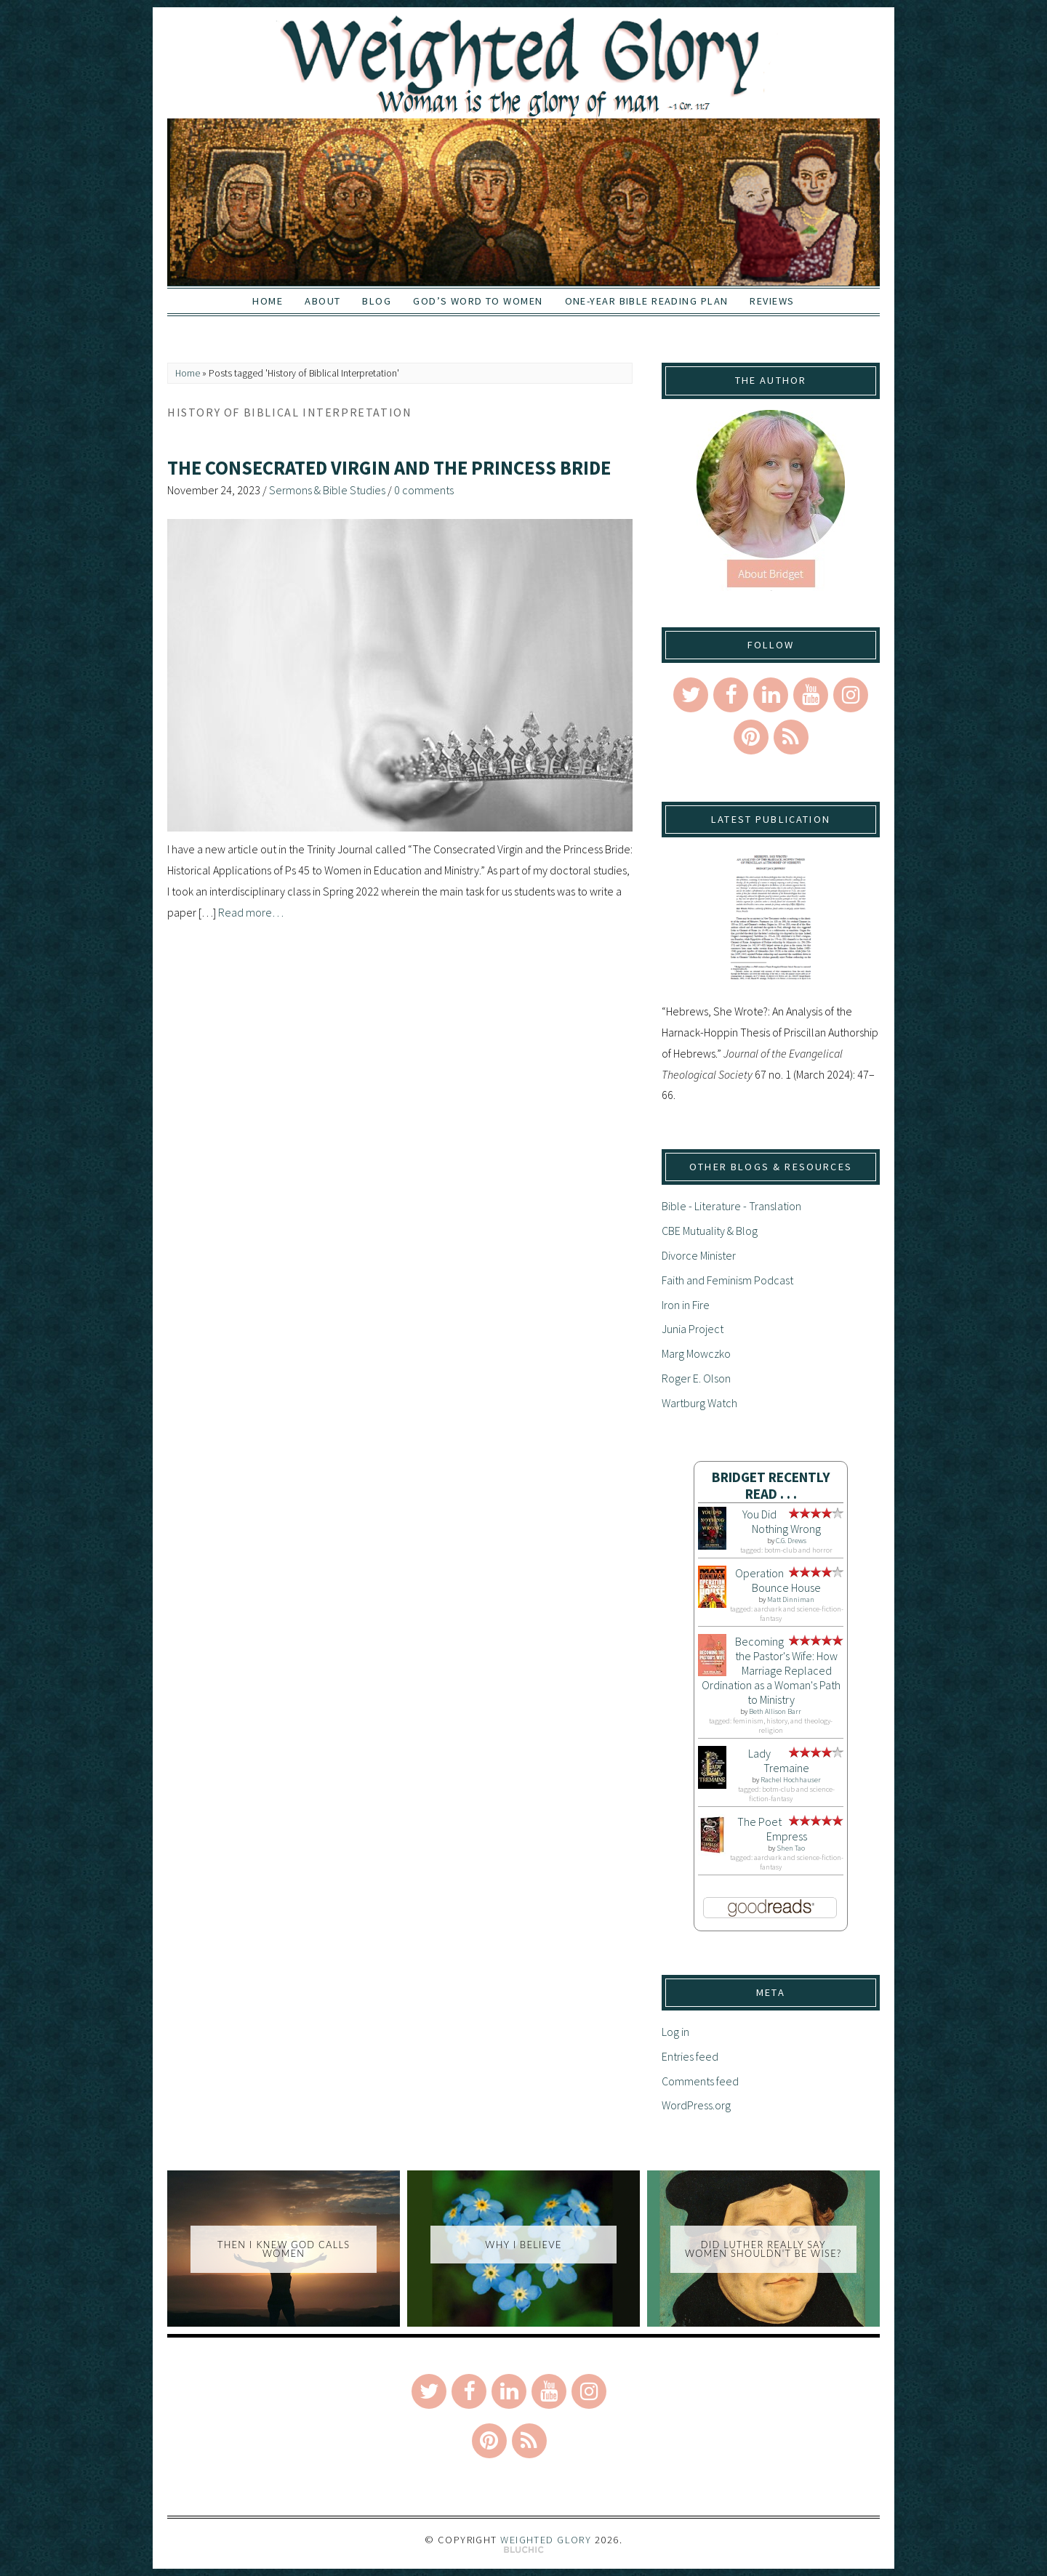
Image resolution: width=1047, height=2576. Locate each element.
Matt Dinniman (790, 1599)
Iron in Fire (686, 1304)
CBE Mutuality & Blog (710, 1230)
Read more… (251, 912)
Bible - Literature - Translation (731, 1206)
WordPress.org (696, 2105)
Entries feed (690, 2056)
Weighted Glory (545, 2539)
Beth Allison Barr (775, 1711)
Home (267, 300)
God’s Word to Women (477, 300)
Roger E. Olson (696, 1378)
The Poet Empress (772, 1828)
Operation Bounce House (778, 1580)
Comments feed (700, 2081)
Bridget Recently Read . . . (771, 1485)
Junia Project (692, 1328)
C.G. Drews (791, 1540)
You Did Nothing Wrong (782, 1521)
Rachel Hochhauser (791, 1779)
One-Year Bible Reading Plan (647, 300)
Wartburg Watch (699, 1403)
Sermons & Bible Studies (327, 490)
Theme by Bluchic (524, 2550)
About (322, 300)
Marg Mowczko (696, 1353)
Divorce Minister (699, 1255)
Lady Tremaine (779, 1760)
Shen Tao (791, 1848)
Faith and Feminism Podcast (727, 1280)
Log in (675, 2031)
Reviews (772, 300)
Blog (376, 300)
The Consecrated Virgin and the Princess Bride (389, 468)
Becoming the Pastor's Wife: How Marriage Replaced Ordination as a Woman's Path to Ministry (771, 1670)
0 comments (424, 490)
